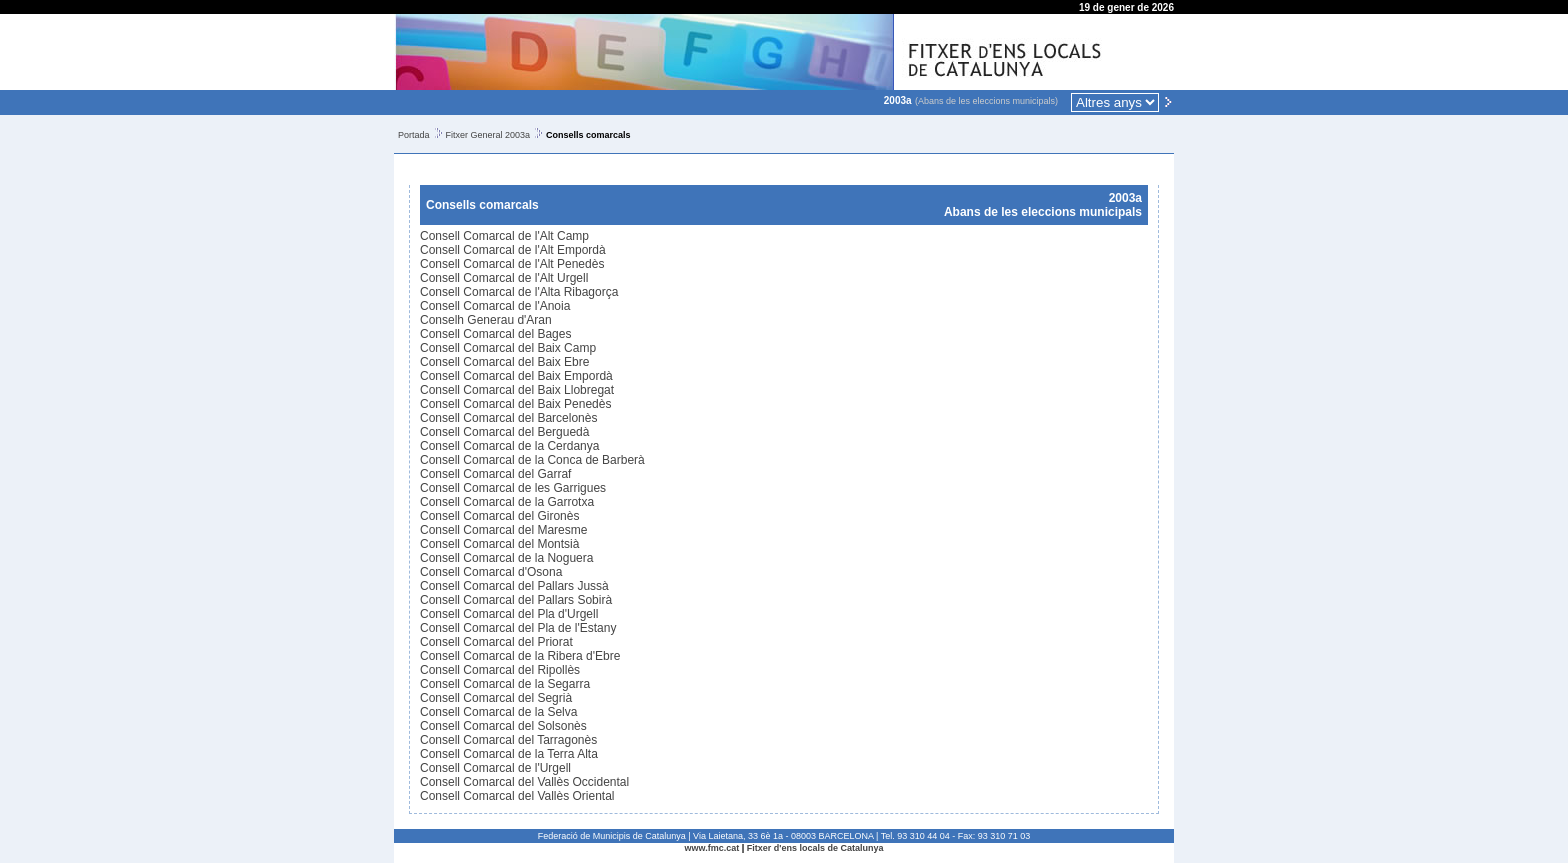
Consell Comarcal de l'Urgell (495, 768)
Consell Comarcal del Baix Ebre (504, 362)
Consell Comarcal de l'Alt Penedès (512, 264)
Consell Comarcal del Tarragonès (508, 740)
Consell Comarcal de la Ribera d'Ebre (520, 656)
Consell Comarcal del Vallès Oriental (517, 796)
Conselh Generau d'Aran (486, 320)
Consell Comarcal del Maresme (503, 530)
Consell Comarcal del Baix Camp (508, 348)
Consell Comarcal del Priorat (496, 642)
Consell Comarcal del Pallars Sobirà (516, 600)
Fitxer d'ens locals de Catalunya (815, 848)
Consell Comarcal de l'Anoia (495, 306)
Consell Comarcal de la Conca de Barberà (532, 460)
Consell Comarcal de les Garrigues (513, 488)
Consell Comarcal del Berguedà (504, 432)
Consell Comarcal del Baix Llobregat (517, 390)
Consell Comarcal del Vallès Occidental (524, 782)
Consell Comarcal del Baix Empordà (516, 376)
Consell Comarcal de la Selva (498, 712)
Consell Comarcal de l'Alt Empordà (513, 250)
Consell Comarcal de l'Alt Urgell (504, 278)
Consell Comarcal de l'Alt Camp (504, 236)
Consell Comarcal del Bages (495, 334)
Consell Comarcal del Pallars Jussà (514, 586)
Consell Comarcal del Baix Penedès (515, 404)
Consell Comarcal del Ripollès (500, 670)
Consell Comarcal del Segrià (496, 698)
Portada (414, 135)
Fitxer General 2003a (488, 135)
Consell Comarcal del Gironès (499, 516)
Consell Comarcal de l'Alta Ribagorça (519, 292)
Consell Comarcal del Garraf (495, 474)
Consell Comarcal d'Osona (491, 572)
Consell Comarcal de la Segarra (505, 684)
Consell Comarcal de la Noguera (506, 558)
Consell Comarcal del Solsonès (503, 726)
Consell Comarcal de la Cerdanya (509, 446)
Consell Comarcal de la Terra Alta (509, 754)
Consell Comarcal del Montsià (499, 544)
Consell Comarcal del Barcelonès (508, 418)
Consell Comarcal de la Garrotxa (507, 502)
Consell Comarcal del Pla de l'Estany (518, 628)
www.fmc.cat (712, 848)
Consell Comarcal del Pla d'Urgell (509, 614)
